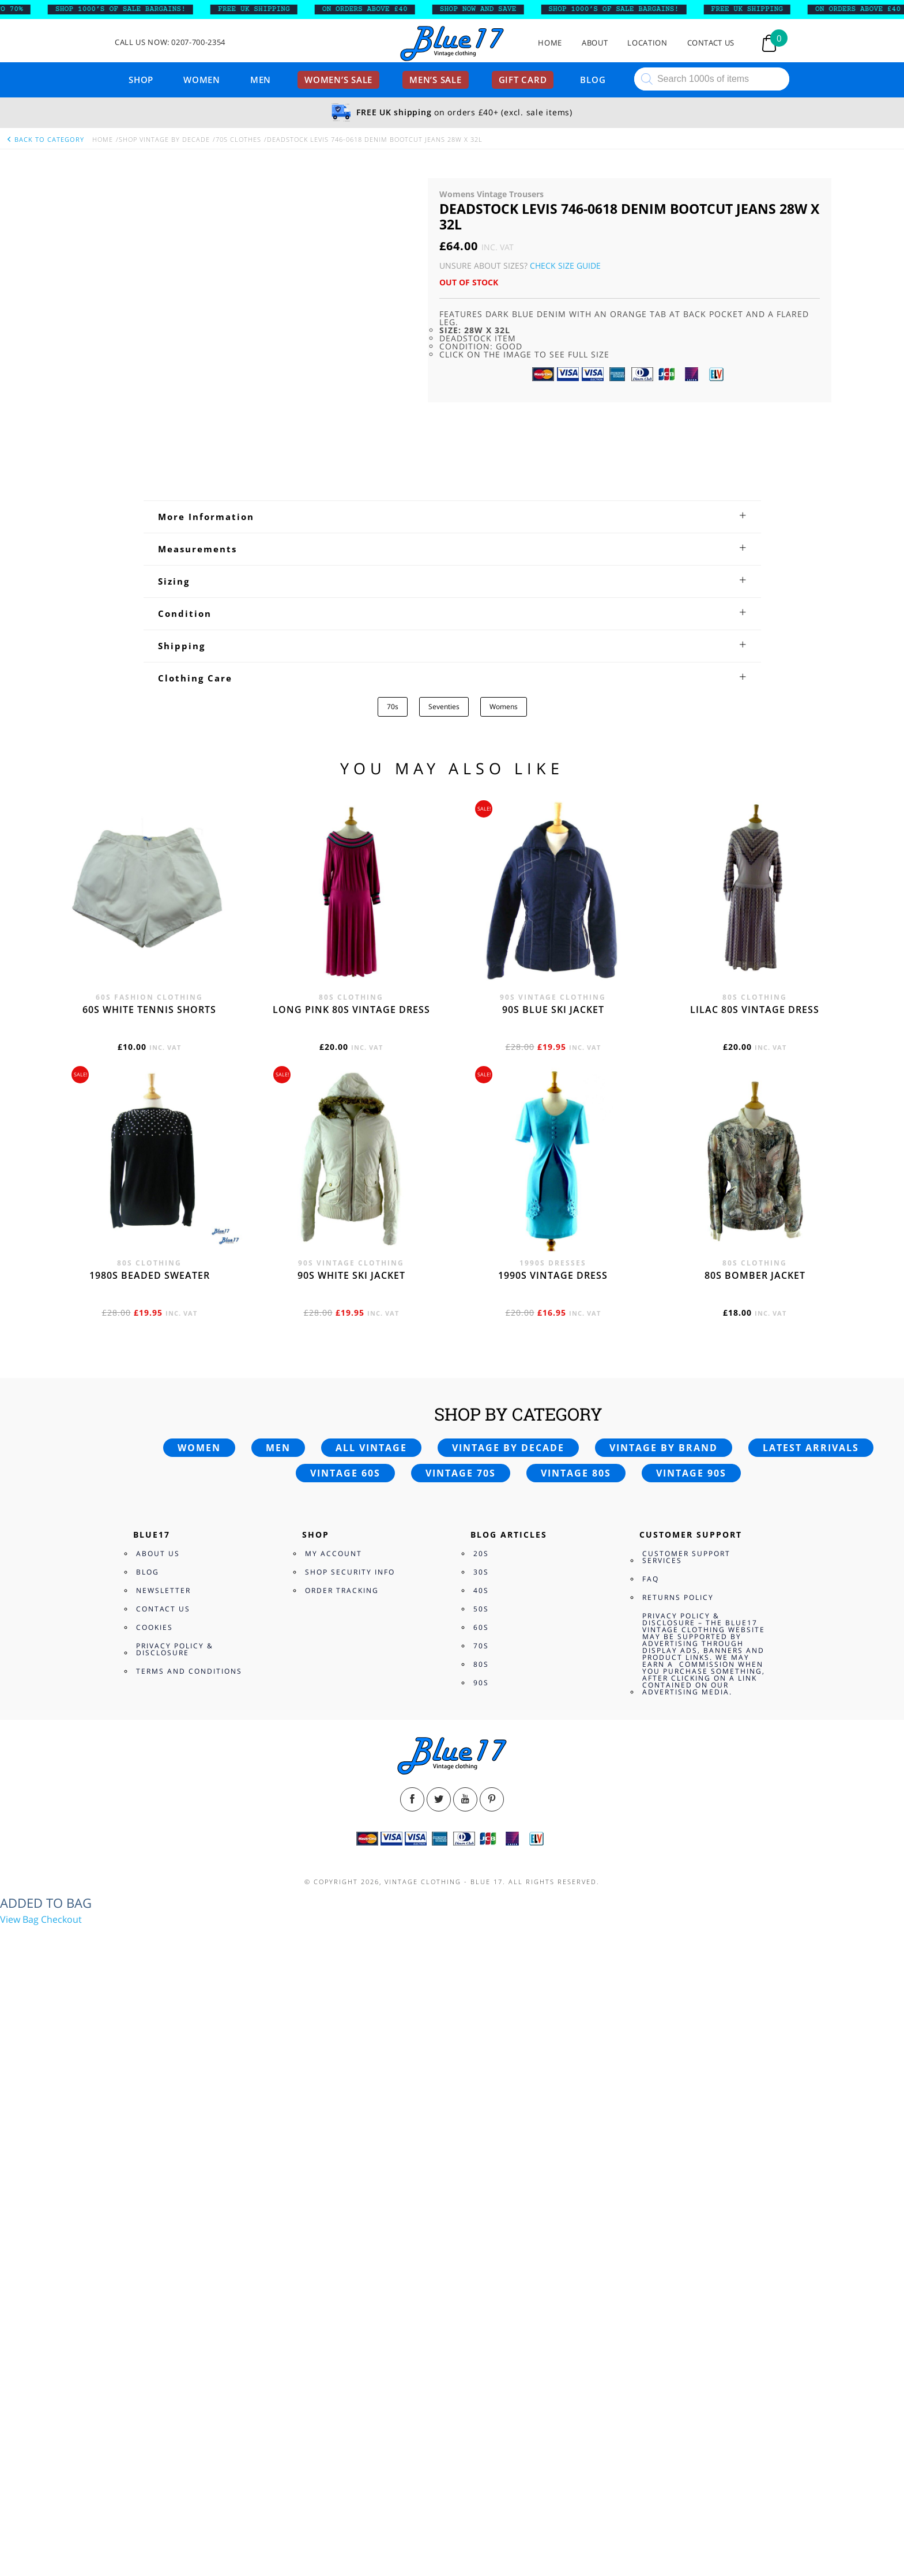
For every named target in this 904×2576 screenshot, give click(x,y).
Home (550, 43)
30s (481, 1572)
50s (481, 1609)
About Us (158, 1553)
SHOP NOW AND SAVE (492, 9)
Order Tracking (342, 1590)
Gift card (523, 79)
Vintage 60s (345, 1473)
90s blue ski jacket (553, 1009)
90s (481, 1683)
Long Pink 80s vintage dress (351, 1009)
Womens (503, 706)
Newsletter (163, 1590)
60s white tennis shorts (149, 1009)
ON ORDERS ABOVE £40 (379, 9)
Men (260, 79)
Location (647, 43)
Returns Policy (678, 1597)
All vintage (371, 1447)
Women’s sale (338, 79)
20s (481, 1553)
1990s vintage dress (553, 1275)
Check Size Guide (565, 265)
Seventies (443, 706)
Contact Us (711, 43)
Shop (141, 79)
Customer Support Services (686, 1557)
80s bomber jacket (755, 1275)
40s (481, 1590)
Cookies (154, 1627)
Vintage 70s (460, 1473)
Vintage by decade (508, 1447)
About (595, 43)
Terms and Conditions (189, 1671)
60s (481, 1627)
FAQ (650, 1579)
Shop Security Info (350, 1572)
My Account (333, 1553)
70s (392, 706)
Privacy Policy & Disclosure (174, 1649)
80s (481, 1664)
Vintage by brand (663, 1447)
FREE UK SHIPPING (268, 9)
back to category (45, 139)
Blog (592, 79)
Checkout (61, 1919)
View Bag (19, 1919)
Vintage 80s (576, 1473)
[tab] (452, 516)
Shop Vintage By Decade (164, 139)
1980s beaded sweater (149, 1275)
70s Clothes (238, 139)
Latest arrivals (811, 1447)
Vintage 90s (691, 1473)
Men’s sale (435, 79)
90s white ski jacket (351, 1275)
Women (201, 79)
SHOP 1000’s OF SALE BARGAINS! (135, 9)
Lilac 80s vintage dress (754, 1009)
